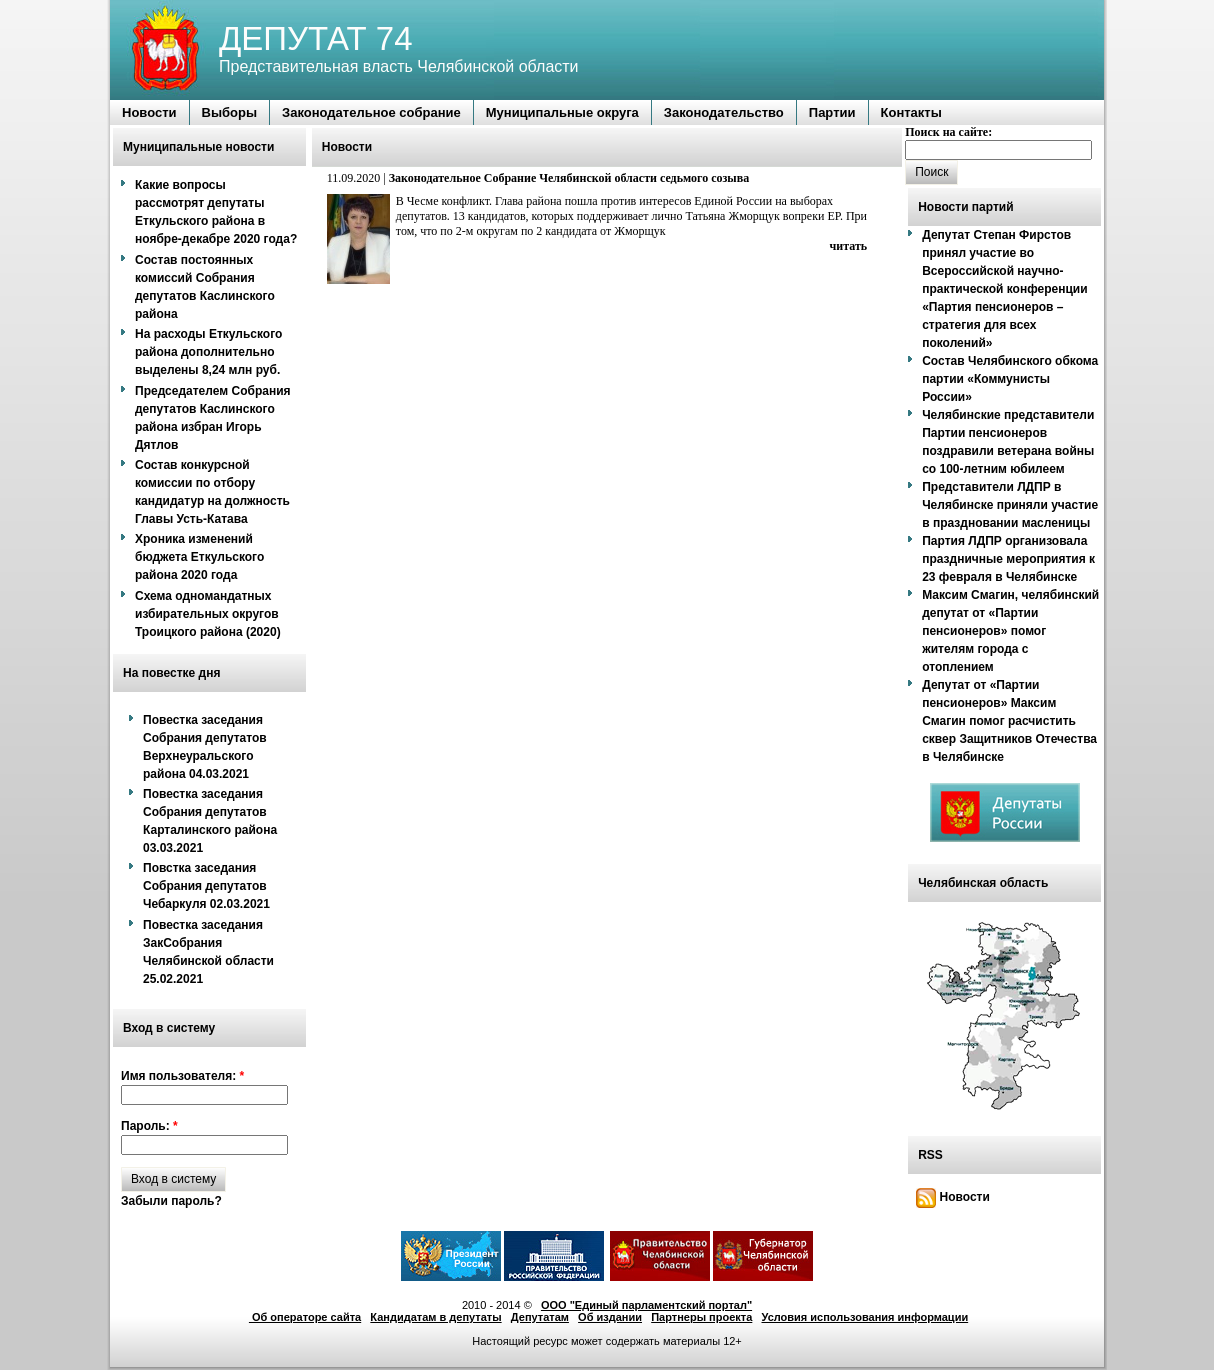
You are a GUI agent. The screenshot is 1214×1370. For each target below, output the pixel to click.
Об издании (610, 1317)
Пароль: (149, 1126)
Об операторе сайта (305, 1317)
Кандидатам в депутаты (435, 1317)
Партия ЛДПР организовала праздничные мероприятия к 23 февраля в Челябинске (1008, 559)
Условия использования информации (865, 1317)
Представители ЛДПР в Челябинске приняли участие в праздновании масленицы (1010, 505)
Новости (953, 1197)
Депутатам (540, 1317)
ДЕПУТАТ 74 (316, 38)
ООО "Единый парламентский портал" (646, 1305)
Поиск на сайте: (948, 132)
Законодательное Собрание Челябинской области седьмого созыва (569, 178)
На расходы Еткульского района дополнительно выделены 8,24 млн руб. (208, 352)
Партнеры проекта (701, 1317)
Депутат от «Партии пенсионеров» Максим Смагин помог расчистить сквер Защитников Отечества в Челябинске (1009, 721)
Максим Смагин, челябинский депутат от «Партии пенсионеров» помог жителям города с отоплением (1010, 631)
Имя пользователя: (182, 1076)
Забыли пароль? (171, 1201)
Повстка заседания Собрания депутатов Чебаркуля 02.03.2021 (206, 886)
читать (849, 246)
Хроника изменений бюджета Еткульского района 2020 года (199, 557)
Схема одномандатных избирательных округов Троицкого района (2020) (208, 614)
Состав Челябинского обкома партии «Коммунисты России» (1010, 379)
